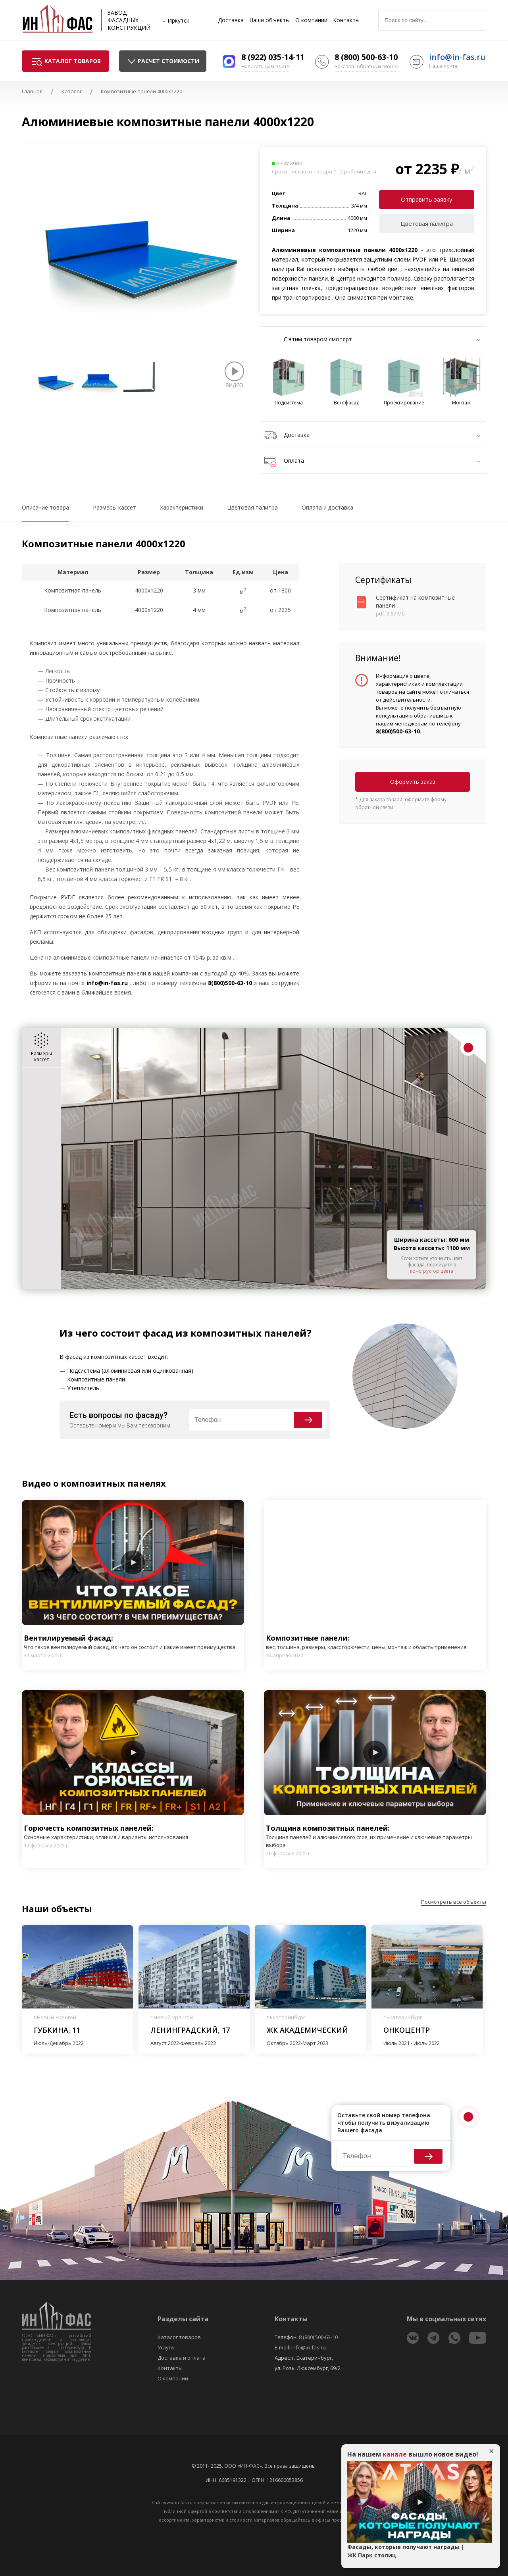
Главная (32, 91)
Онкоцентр (406, 2030)
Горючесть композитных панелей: (106, 1832)
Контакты (346, 20)
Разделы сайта (183, 2319)
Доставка (231, 20)
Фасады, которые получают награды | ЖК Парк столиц (405, 2551)
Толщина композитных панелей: (375, 1836)
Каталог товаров (179, 2337)
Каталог (72, 91)
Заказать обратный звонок (367, 66)
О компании (311, 20)
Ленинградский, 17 (190, 2030)
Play (133, 1562)
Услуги (166, 2347)
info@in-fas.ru (457, 57)
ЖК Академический (307, 2030)
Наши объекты (269, 20)
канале (395, 2454)
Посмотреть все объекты (453, 1901)
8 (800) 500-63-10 (366, 57)
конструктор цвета (431, 1271)
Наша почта (443, 66)
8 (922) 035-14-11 (272, 57)
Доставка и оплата (182, 2357)
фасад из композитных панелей (224, 1332)
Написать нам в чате (265, 66)
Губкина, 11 (57, 2030)
